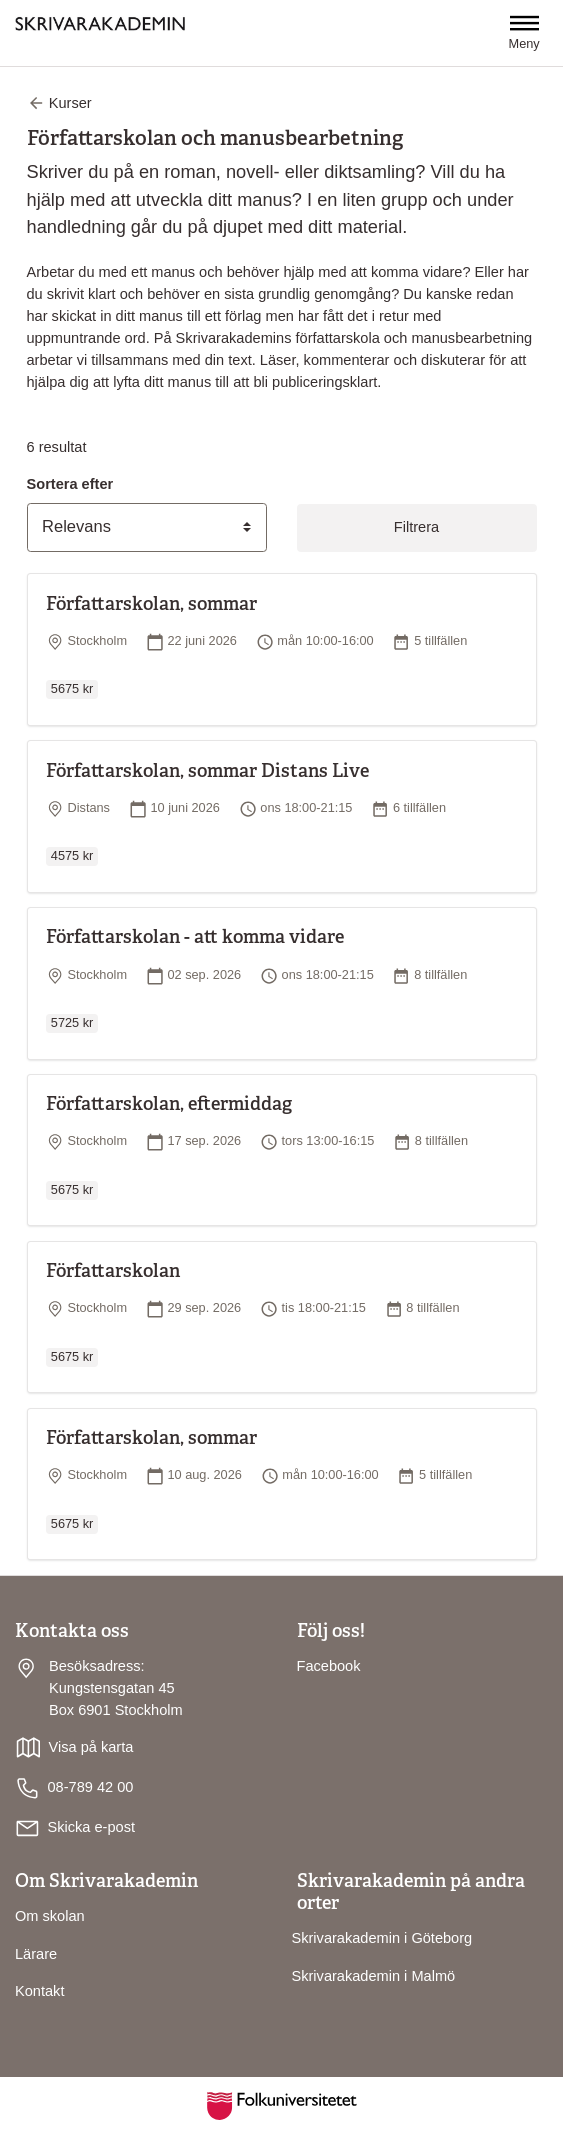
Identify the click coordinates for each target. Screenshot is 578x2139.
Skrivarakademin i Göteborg (382, 1938)
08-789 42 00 (74, 1788)
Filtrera (416, 527)
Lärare (36, 1954)
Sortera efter (70, 484)
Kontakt (39, 1991)
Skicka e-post (91, 1827)
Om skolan (50, 1916)
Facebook (329, 1666)
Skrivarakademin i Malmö (374, 1976)
